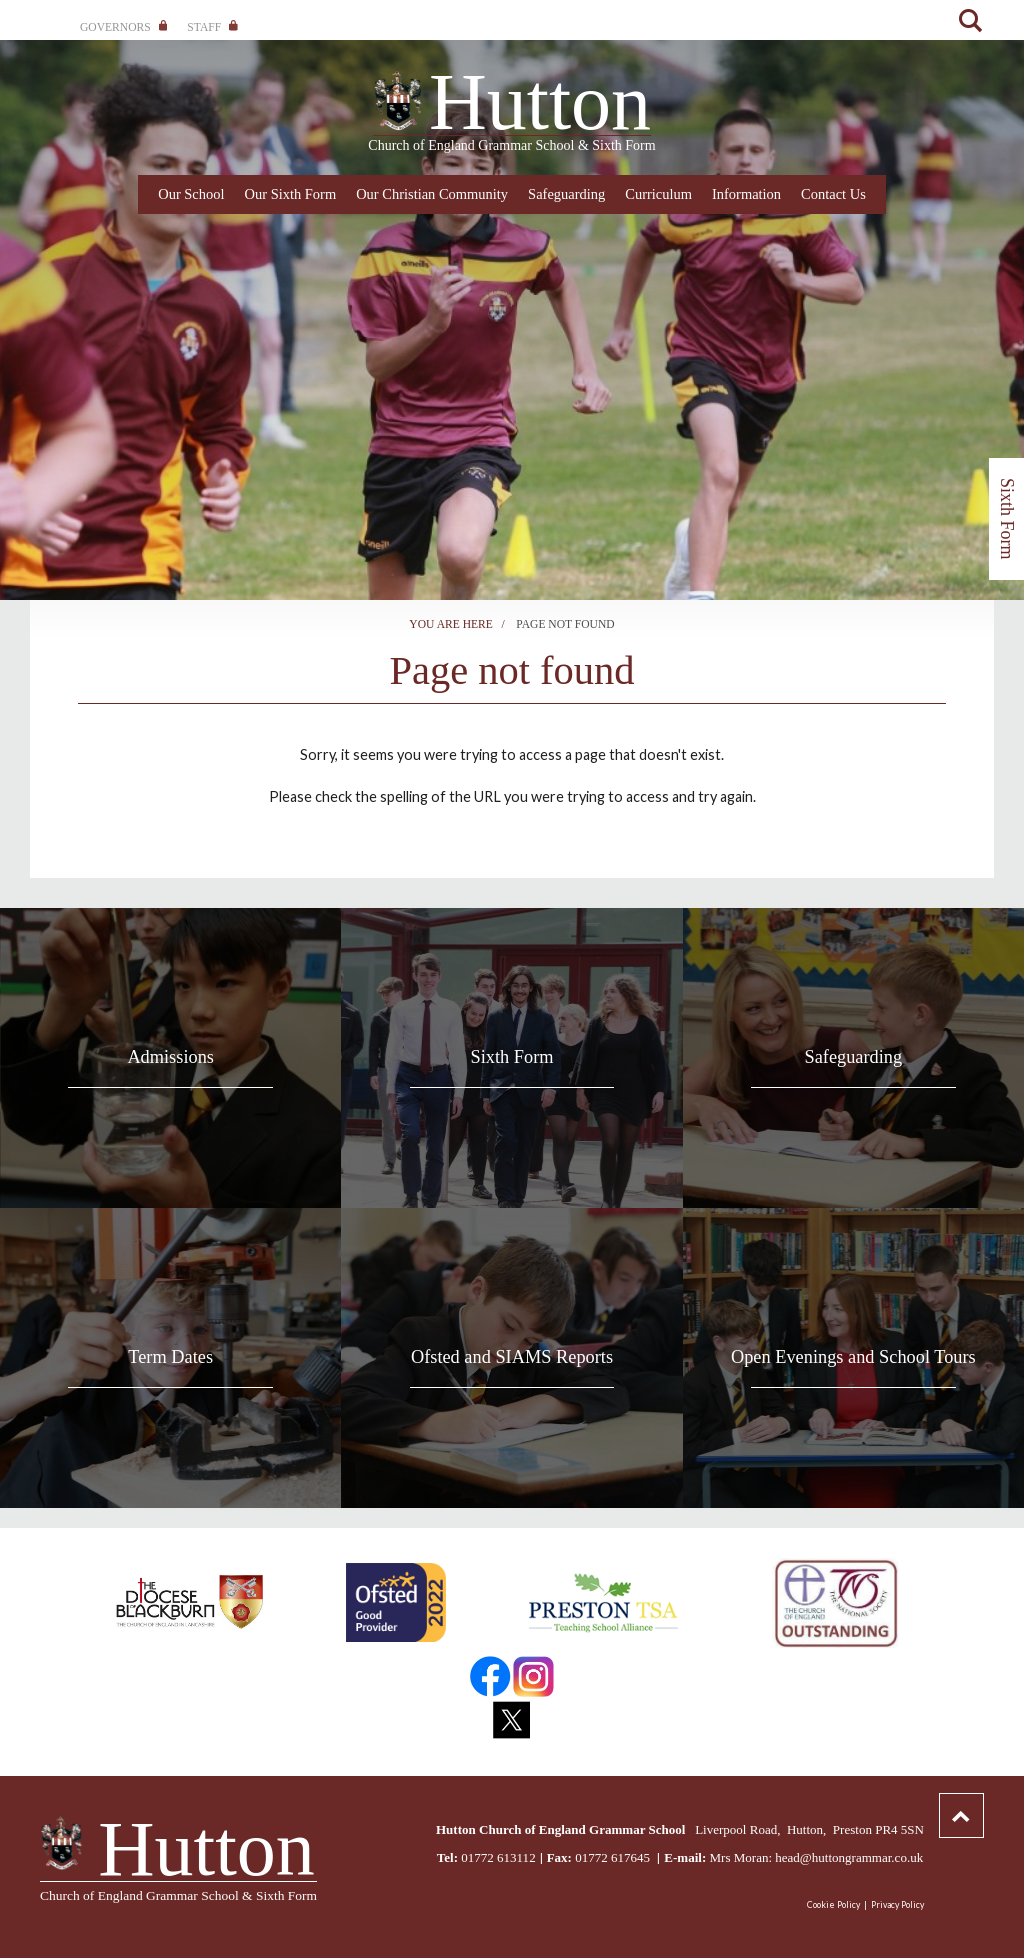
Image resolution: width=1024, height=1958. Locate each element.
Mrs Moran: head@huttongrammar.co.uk (816, 1857)
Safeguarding (566, 194)
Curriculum (658, 194)
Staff (212, 27)
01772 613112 (498, 1857)
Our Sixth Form (291, 194)
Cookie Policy (833, 1904)
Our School (191, 194)
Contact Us (833, 194)
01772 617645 (614, 1857)
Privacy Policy (897, 1904)
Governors (123, 27)
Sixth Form (1007, 519)
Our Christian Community (432, 194)
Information (746, 194)
